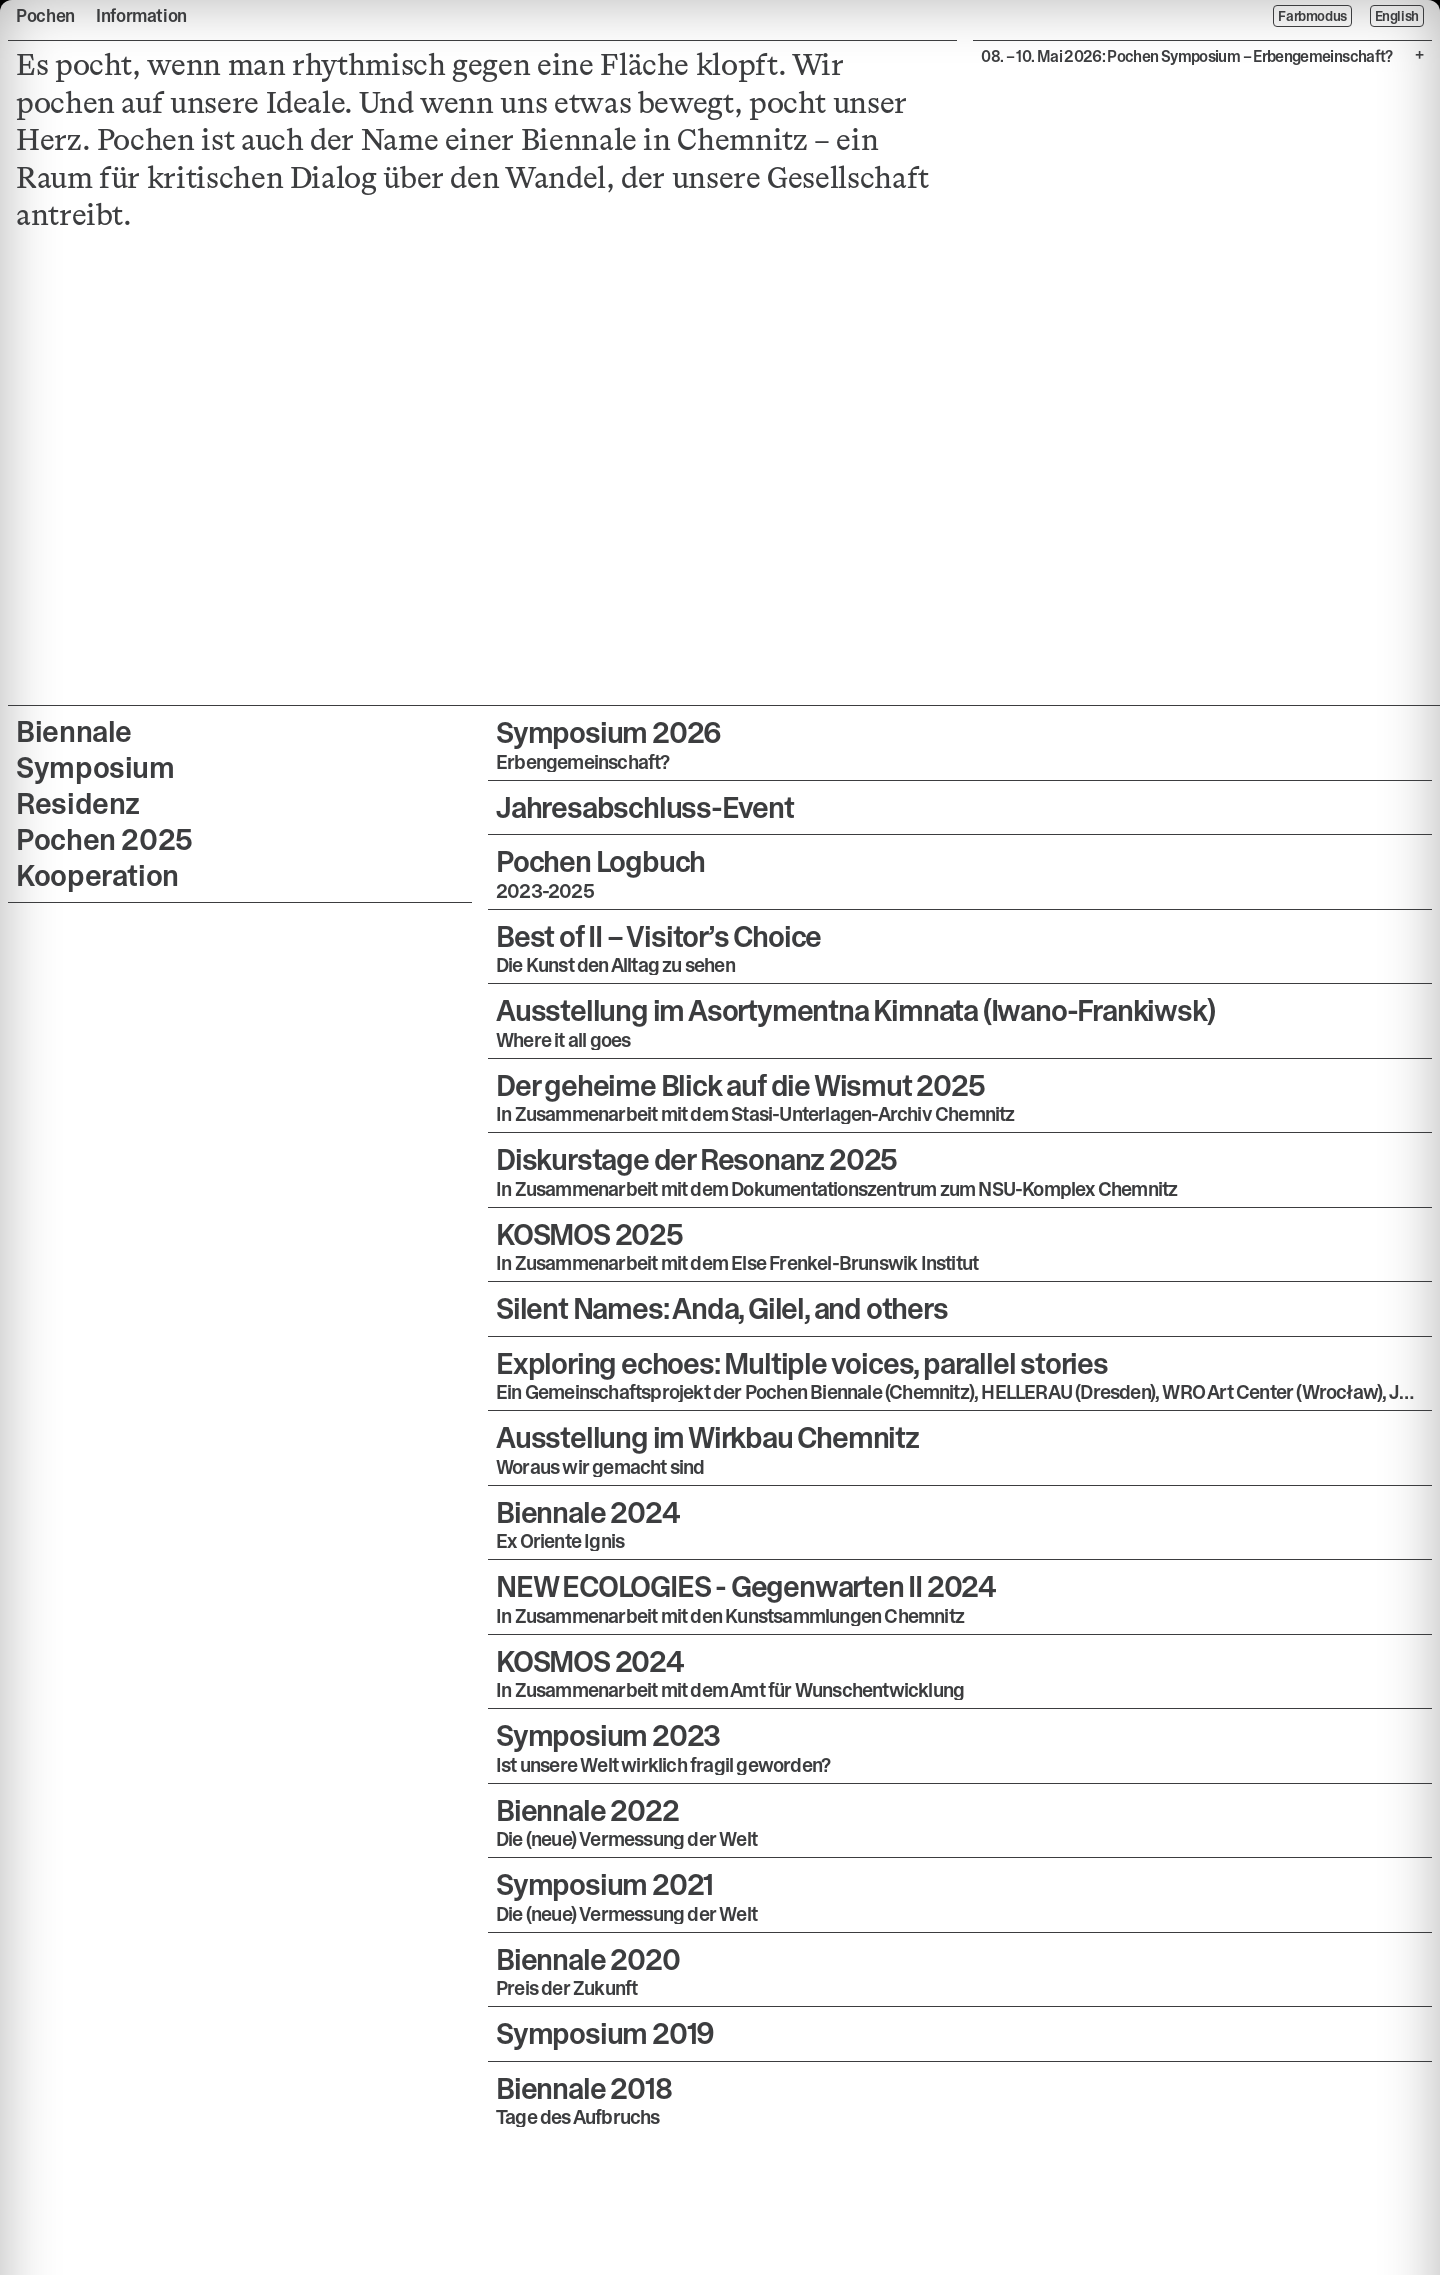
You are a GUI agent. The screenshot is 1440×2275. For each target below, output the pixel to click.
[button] (960, 743)
